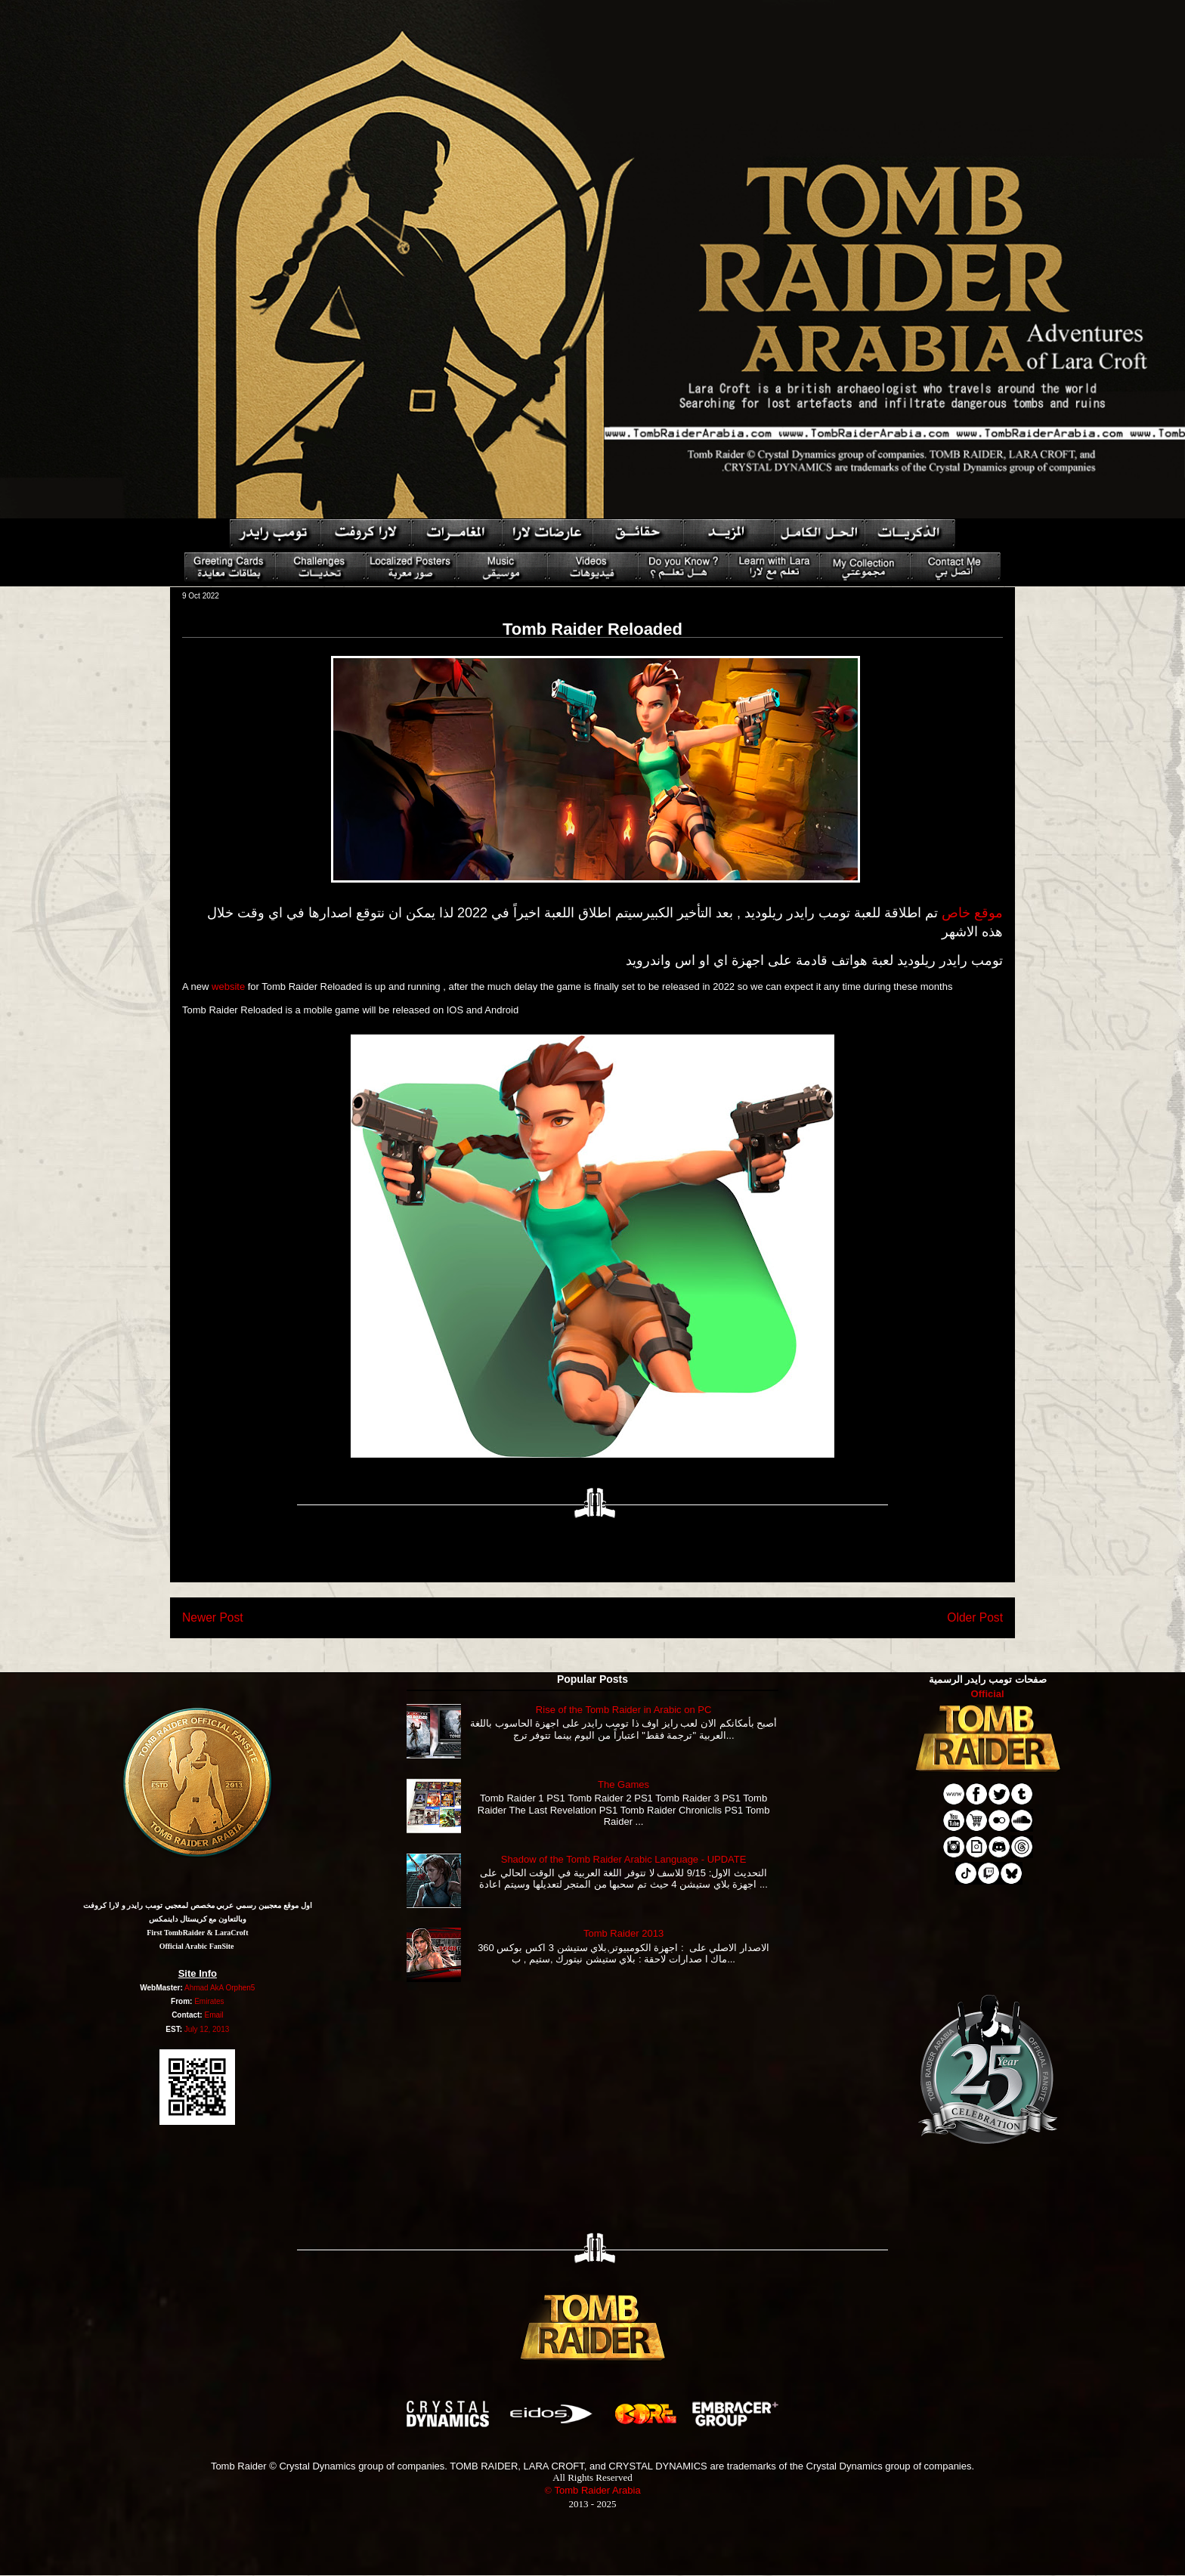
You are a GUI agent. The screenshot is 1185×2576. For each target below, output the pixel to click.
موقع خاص (972, 912)
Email (213, 2015)
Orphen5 (240, 1988)
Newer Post (212, 1617)
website (228, 986)
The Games (623, 1784)
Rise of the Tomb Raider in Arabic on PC (623, 1709)
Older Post (975, 1617)
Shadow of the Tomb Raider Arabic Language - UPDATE (624, 1859)
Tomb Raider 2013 (623, 1933)
